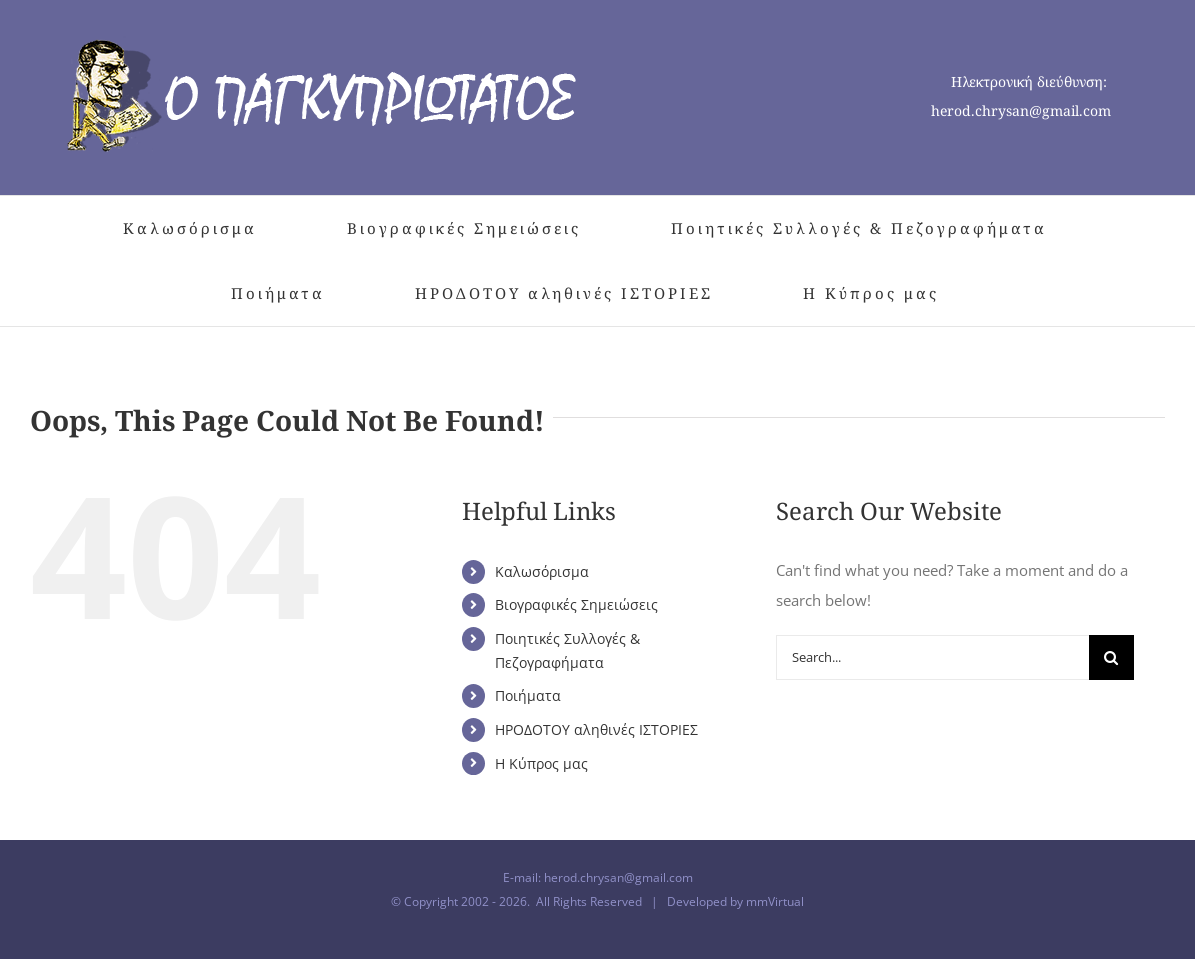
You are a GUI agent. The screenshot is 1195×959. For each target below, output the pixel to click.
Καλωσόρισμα (542, 571)
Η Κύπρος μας (541, 763)
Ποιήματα (528, 695)
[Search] (1111, 657)
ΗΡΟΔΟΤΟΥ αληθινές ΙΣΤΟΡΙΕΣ (596, 729)
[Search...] (932, 657)
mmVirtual (775, 901)
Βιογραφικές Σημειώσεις (576, 604)
